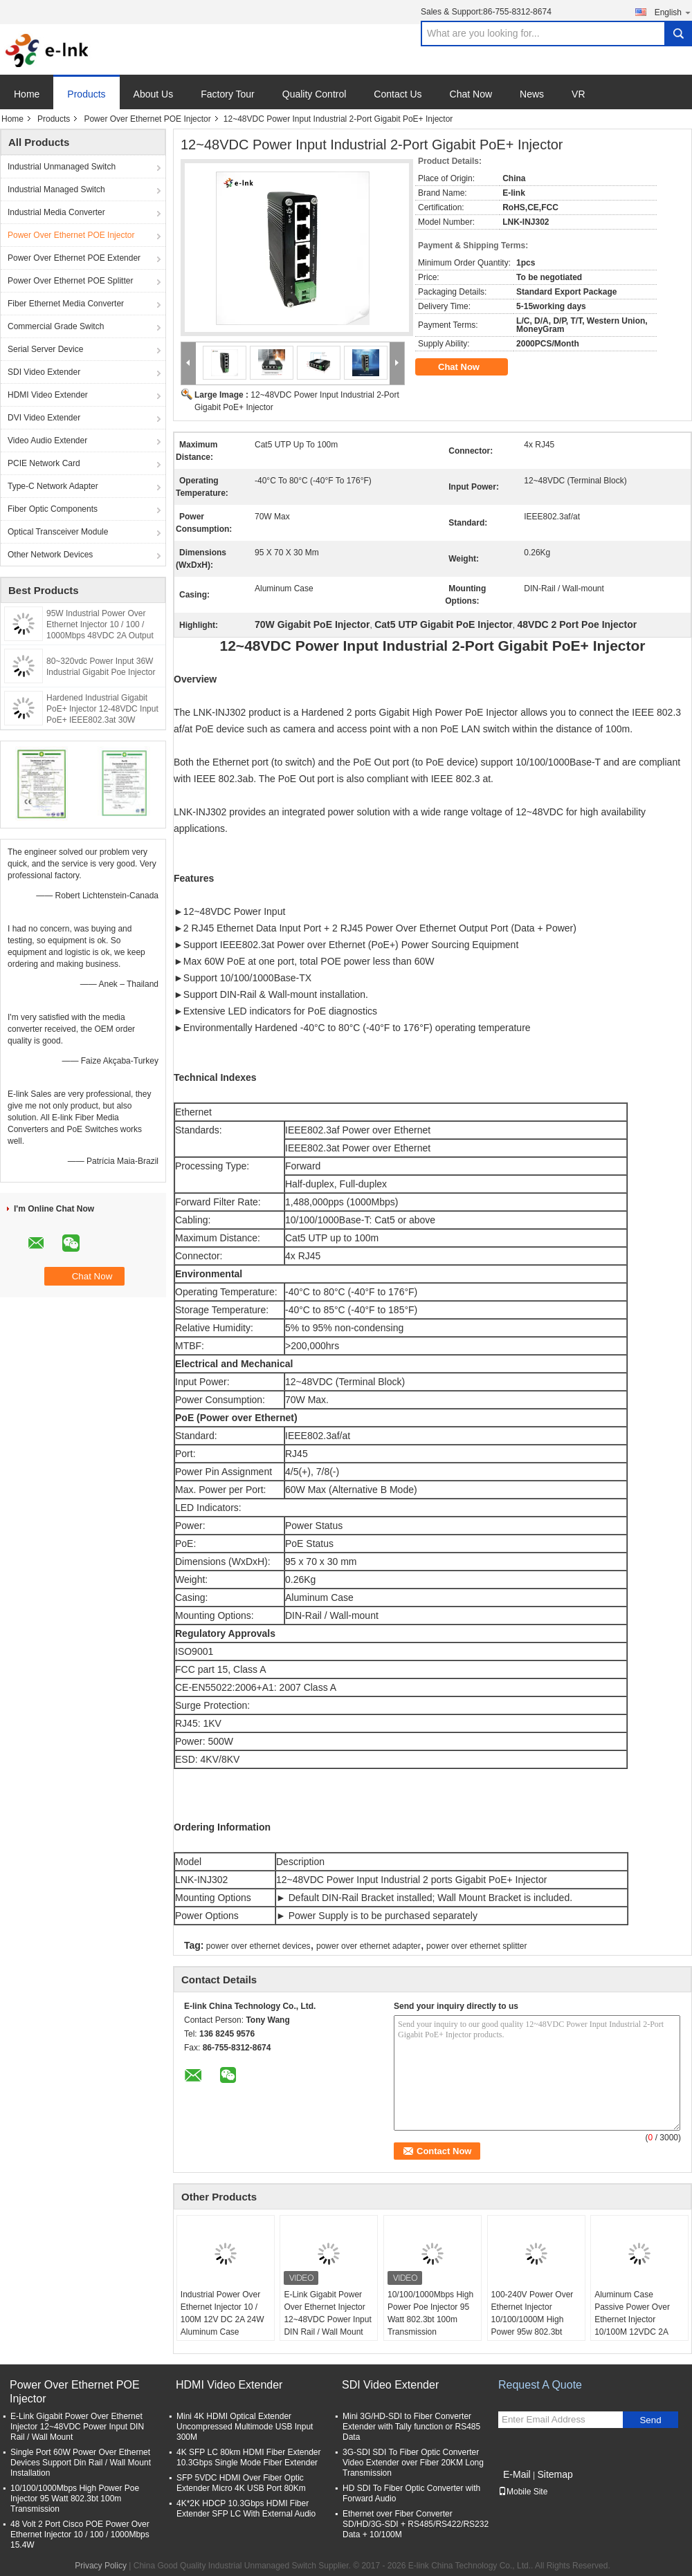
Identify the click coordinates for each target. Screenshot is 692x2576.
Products (86, 94)
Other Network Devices (50, 554)
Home (26, 94)
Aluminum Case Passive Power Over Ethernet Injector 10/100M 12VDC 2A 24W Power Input (632, 2319)
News (532, 94)
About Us (154, 94)
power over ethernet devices (258, 1946)
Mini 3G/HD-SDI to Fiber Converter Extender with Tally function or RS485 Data (411, 2426)
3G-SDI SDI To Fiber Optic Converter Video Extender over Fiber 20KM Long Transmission (413, 2462)
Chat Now (471, 94)
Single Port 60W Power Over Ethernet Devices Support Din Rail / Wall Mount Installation (80, 2462)
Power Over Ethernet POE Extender (74, 258)
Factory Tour (228, 94)
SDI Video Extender (44, 372)
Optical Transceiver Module (58, 532)
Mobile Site (522, 2491)
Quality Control (314, 94)
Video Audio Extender (47, 440)
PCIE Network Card (44, 463)
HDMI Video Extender (48, 395)
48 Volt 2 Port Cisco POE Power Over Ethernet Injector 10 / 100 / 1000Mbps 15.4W (79, 2534)
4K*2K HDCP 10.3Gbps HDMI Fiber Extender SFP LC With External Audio (246, 2509)
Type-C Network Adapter (53, 486)
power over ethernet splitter (476, 1946)
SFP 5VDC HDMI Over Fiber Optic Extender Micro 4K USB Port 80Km (241, 2483)
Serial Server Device (45, 349)
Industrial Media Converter (56, 212)
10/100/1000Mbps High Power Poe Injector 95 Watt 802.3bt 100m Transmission (430, 2313)
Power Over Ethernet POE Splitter (70, 281)
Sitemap (554, 2474)
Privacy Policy (101, 2565)
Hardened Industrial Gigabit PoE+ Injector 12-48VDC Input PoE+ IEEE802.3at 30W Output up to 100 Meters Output (102, 720)
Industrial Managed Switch (56, 189)
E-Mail (517, 2474)
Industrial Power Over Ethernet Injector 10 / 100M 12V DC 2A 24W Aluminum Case (222, 2313)
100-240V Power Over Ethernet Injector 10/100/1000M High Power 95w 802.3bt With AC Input (532, 2319)
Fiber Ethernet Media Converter (66, 303)
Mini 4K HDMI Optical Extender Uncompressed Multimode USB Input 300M (244, 2426)
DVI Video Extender (44, 418)
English (673, 12)
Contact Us (397, 94)
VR (578, 94)
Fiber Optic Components (53, 509)
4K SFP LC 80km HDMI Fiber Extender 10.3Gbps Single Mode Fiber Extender (248, 2457)
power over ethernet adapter (368, 1946)
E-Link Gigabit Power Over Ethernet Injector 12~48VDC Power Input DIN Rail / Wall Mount (327, 2313)
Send (650, 2420)
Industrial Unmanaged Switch (62, 167)
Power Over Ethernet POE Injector (147, 119)
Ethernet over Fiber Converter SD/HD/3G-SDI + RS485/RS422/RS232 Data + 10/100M (416, 2524)
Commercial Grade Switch (56, 326)
